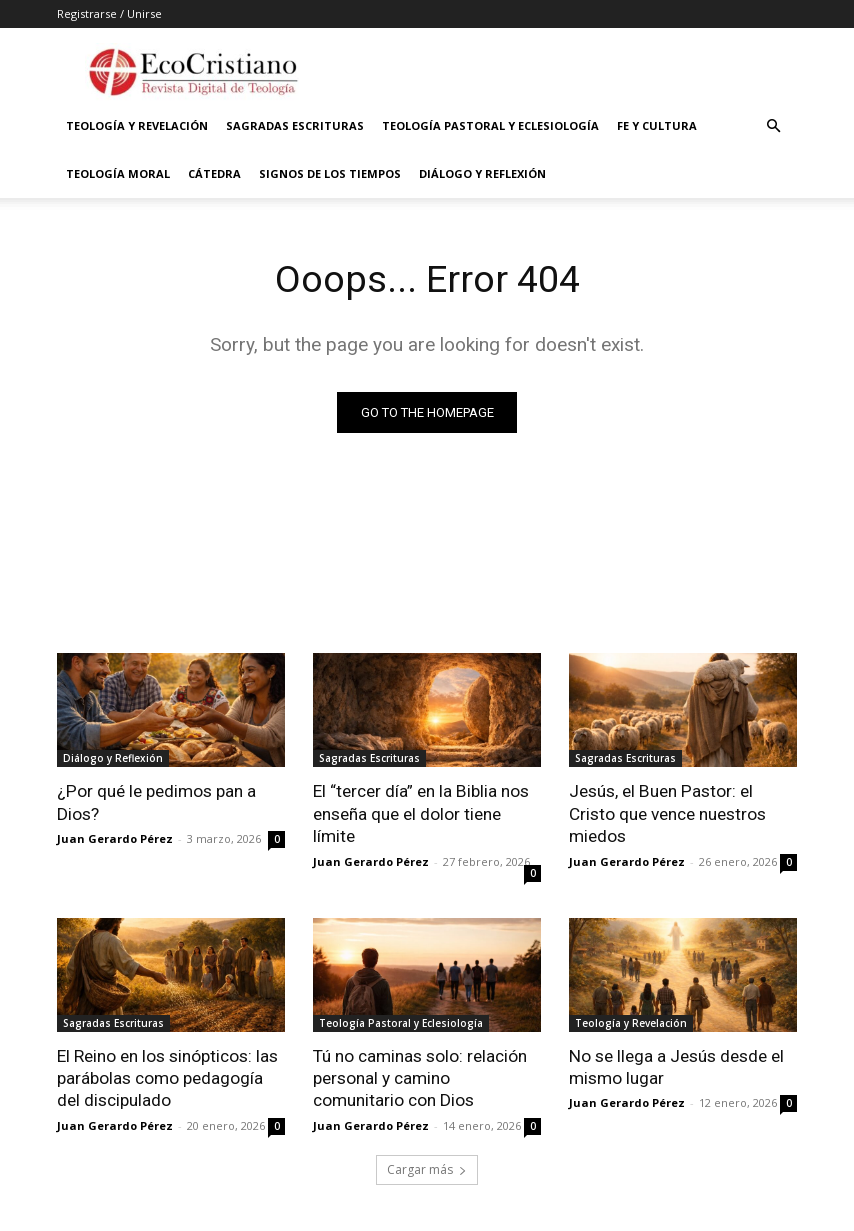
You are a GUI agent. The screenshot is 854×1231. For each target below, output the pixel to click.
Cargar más (427, 1167)
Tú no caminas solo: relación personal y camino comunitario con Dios (420, 1077)
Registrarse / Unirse (109, 13)
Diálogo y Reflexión (482, 173)
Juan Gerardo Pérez (115, 838)
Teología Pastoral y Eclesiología (490, 125)
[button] (773, 126)
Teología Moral (118, 173)
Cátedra (214, 173)
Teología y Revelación (137, 125)
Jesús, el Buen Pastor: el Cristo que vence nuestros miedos (667, 813)
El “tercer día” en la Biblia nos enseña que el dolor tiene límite (420, 813)
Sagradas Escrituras (295, 125)
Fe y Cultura (657, 125)
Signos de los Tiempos (330, 173)
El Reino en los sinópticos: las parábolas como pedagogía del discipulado (167, 1077)
